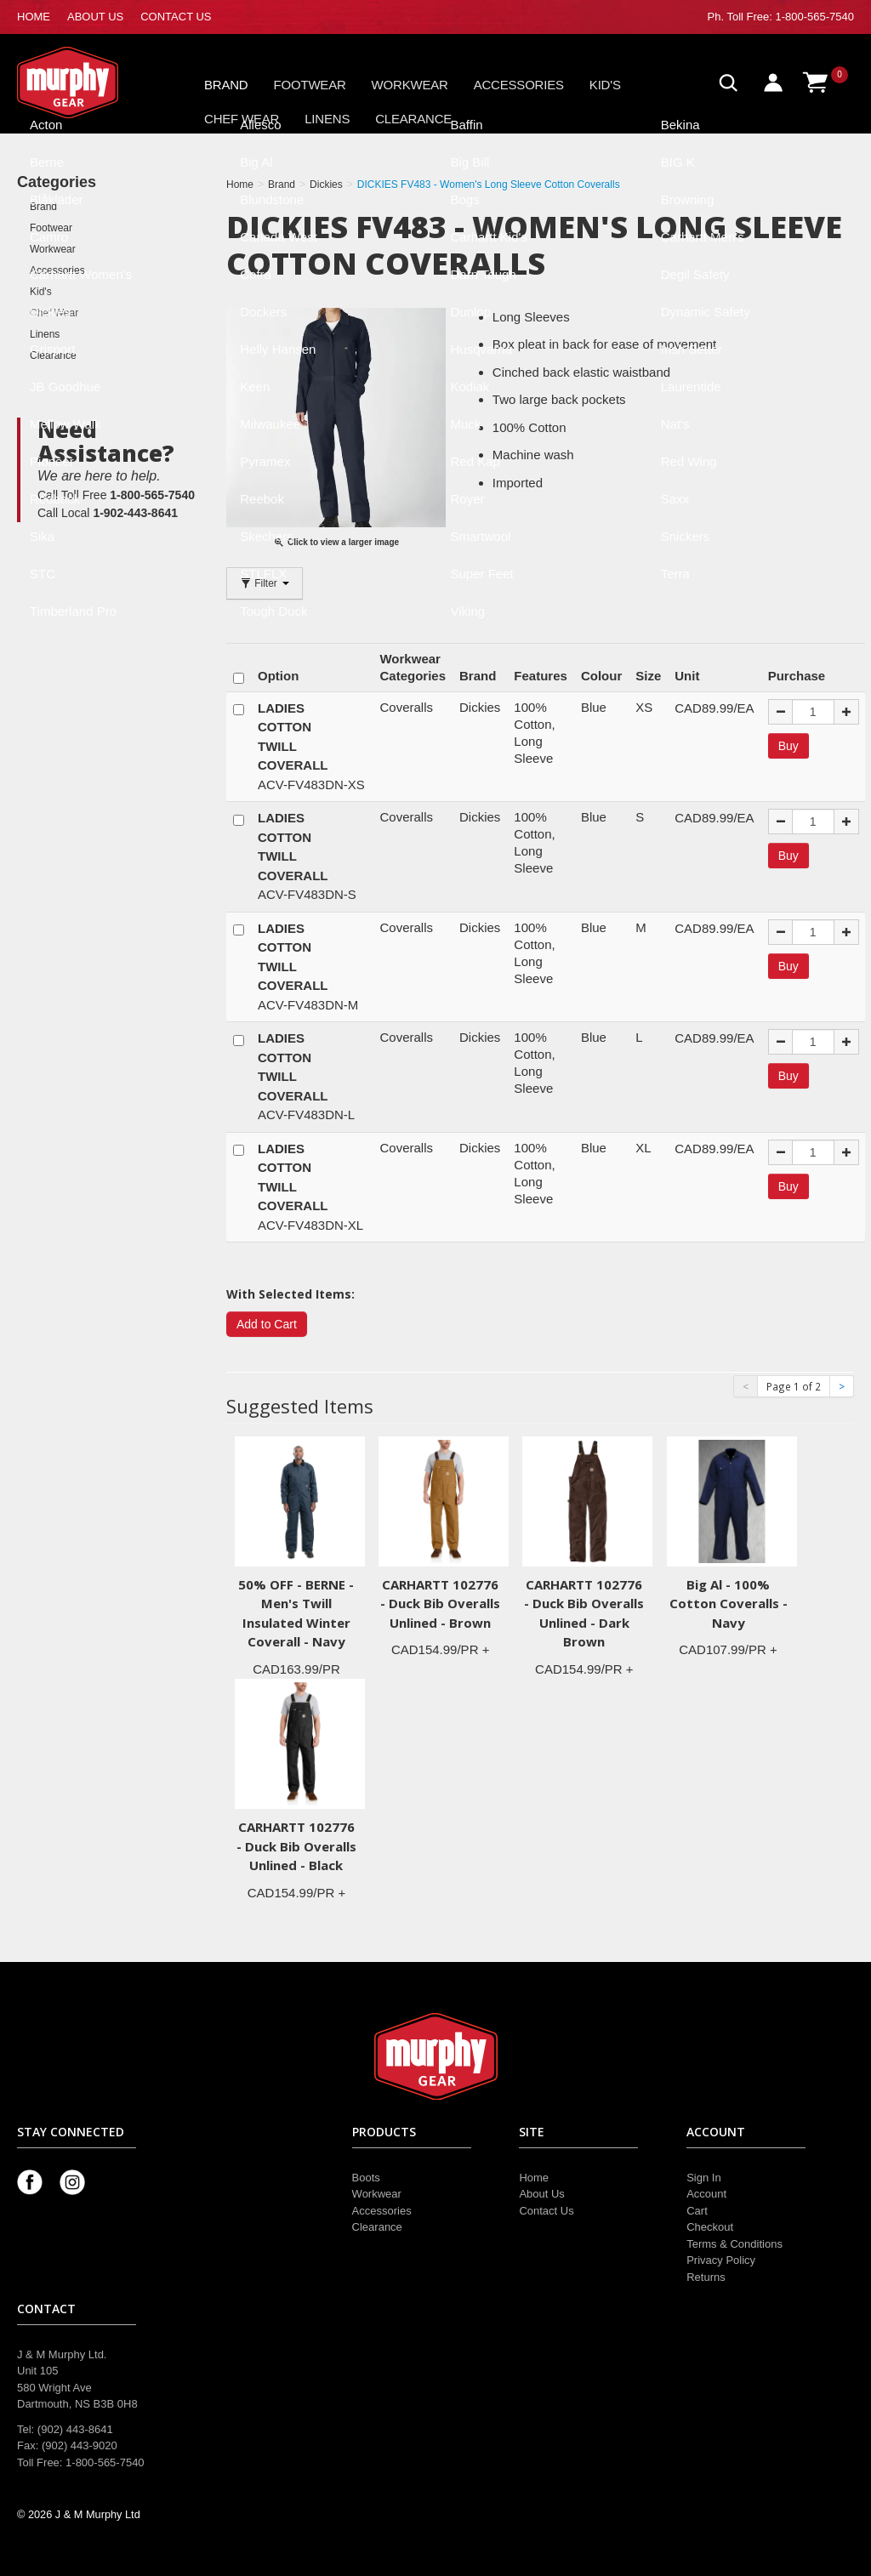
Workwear (410, 84)
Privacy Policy (720, 2260)
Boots (366, 2177)
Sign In (703, 2177)
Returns (706, 2277)
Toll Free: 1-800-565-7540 (790, 16)
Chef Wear (241, 118)
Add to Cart (266, 1324)
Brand (226, 84)
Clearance (413, 118)
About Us (541, 2193)
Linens (327, 118)
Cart (697, 2210)
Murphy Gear (89, 82)
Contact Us (546, 2210)
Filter (264, 583)
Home (534, 2177)
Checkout (709, 2227)
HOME (33, 16)
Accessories (519, 84)
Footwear (310, 84)
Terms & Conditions (734, 2244)
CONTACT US (175, 16)
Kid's (605, 84)
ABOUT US (95, 16)
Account (706, 2193)
